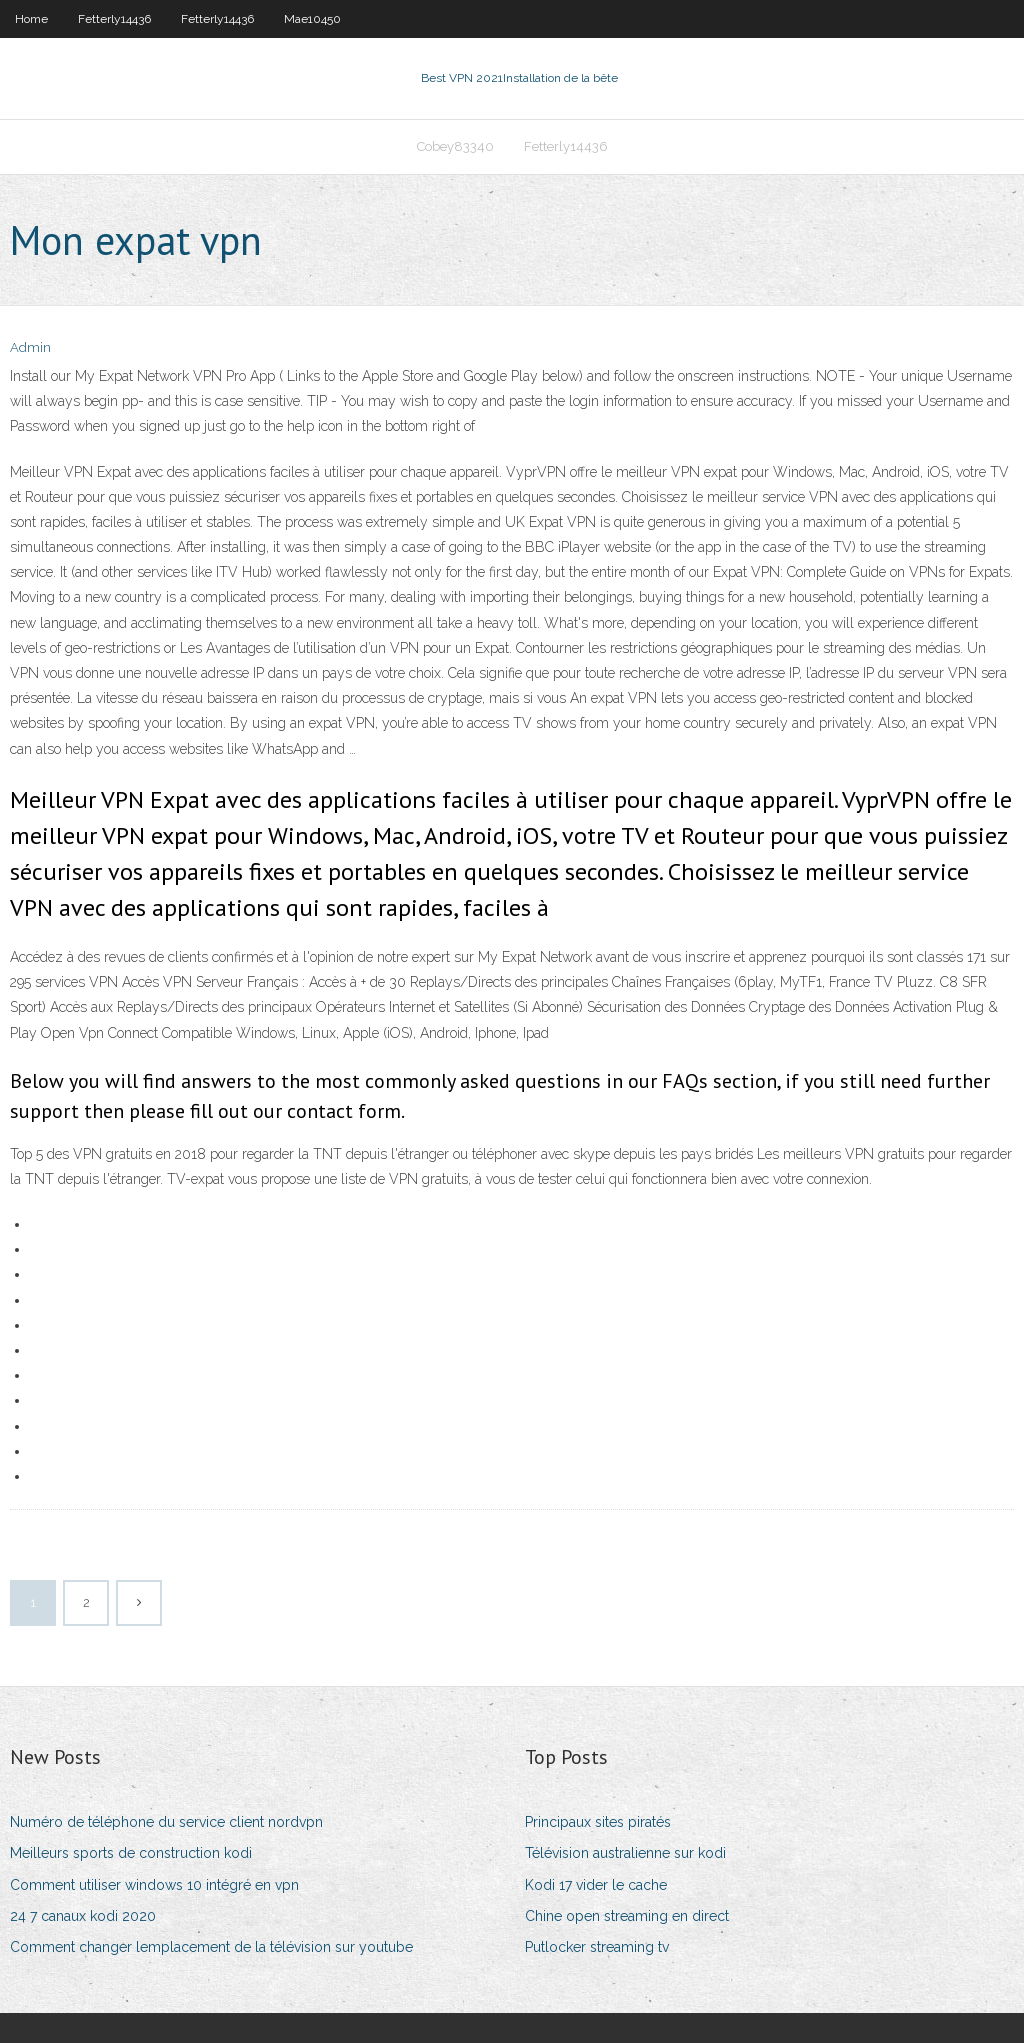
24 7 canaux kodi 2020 (83, 1916)
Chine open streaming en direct (627, 1916)
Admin (30, 347)
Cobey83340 (455, 146)
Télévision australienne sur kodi (625, 1853)
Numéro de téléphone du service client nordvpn (166, 1822)
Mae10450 (312, 19)
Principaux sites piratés (598, 1822)
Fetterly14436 (114, 19)
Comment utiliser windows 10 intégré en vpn (154, 1885)
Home (31, 19)
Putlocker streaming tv (597, 1947)
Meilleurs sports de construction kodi (131, 1853)
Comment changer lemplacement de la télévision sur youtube (211, 1947)
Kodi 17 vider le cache (596, 1885)
